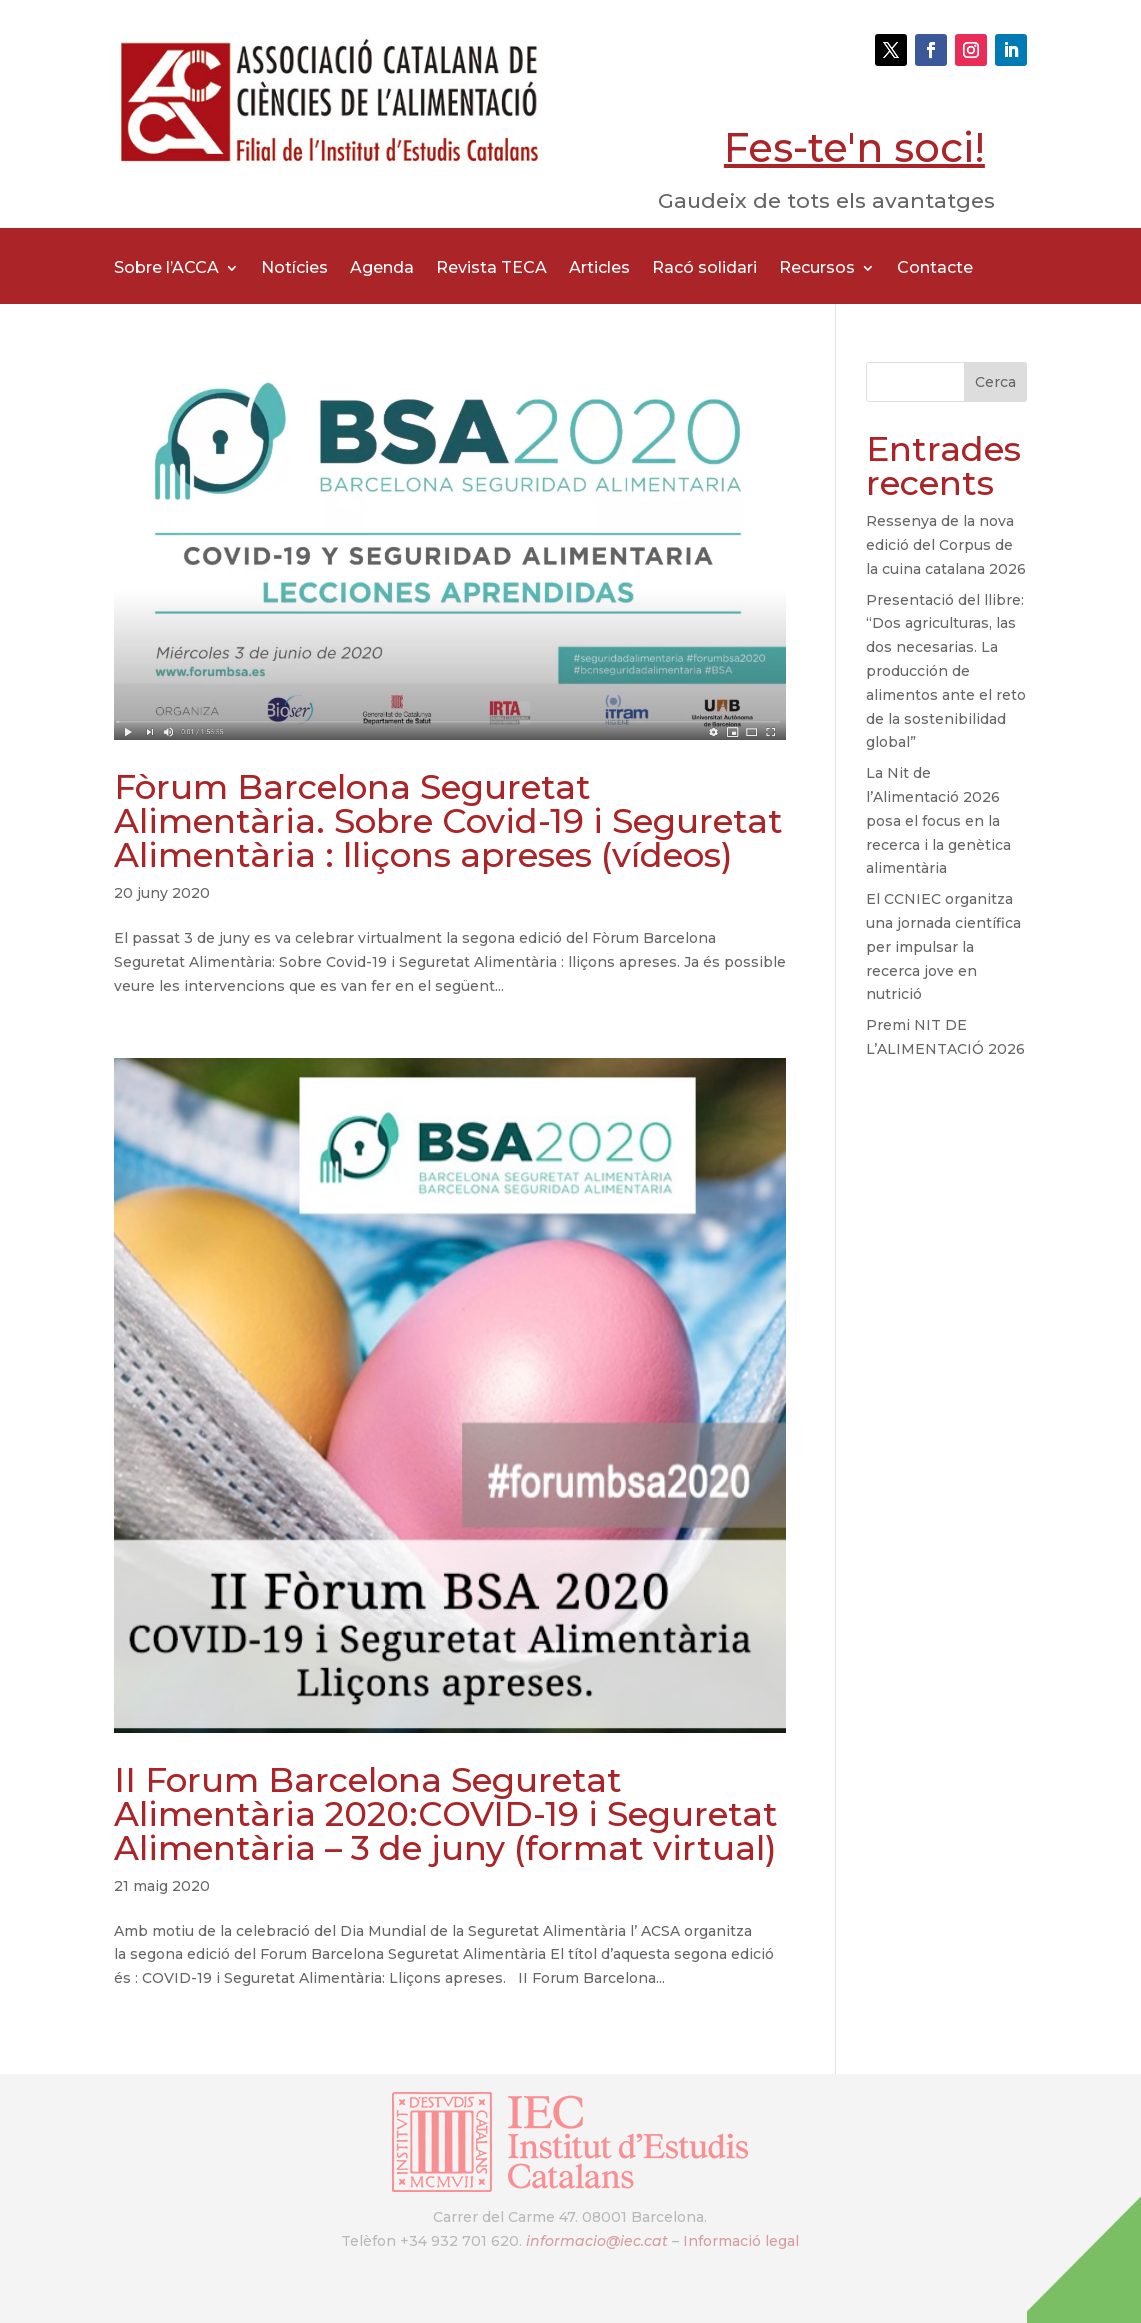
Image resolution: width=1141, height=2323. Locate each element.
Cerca (995, 382)
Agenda (382, 269)
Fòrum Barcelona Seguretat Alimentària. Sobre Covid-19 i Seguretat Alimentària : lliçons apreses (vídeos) (448, 821)
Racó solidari (704, 269)
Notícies (294, 269)
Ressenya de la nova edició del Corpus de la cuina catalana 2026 (946, 545)
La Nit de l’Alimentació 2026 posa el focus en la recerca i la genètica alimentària (938, 820)
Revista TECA (491, 269)
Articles (599, 269)
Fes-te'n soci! (854, 147)
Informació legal (741, 2241)
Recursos (817, 269)
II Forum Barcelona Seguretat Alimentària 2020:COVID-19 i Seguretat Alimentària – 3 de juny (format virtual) (446, 1814)
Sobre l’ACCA (166, 269)
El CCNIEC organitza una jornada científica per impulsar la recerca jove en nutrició (943, 946)
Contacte (935, 269)
